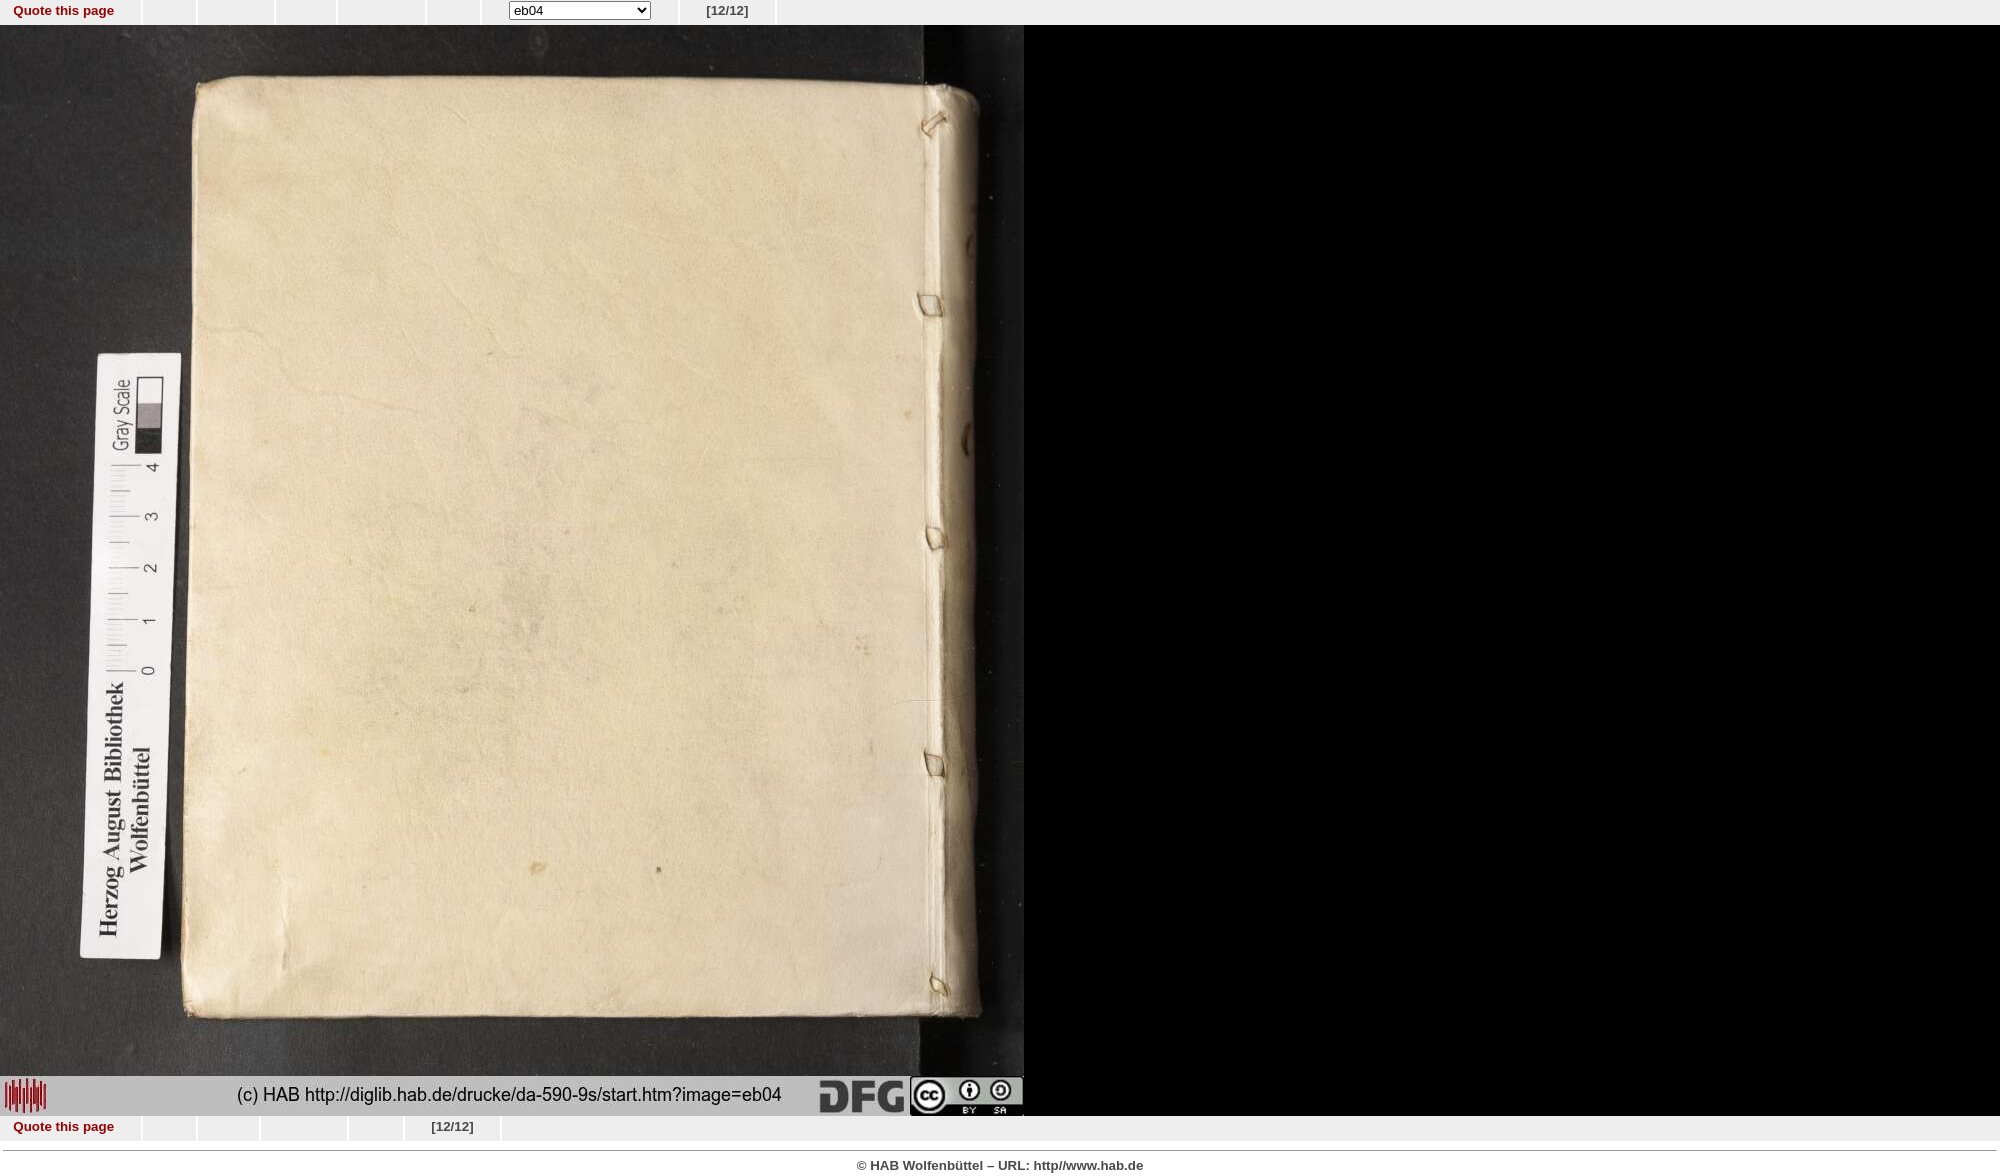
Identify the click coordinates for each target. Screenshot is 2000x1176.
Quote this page (63, 10)
